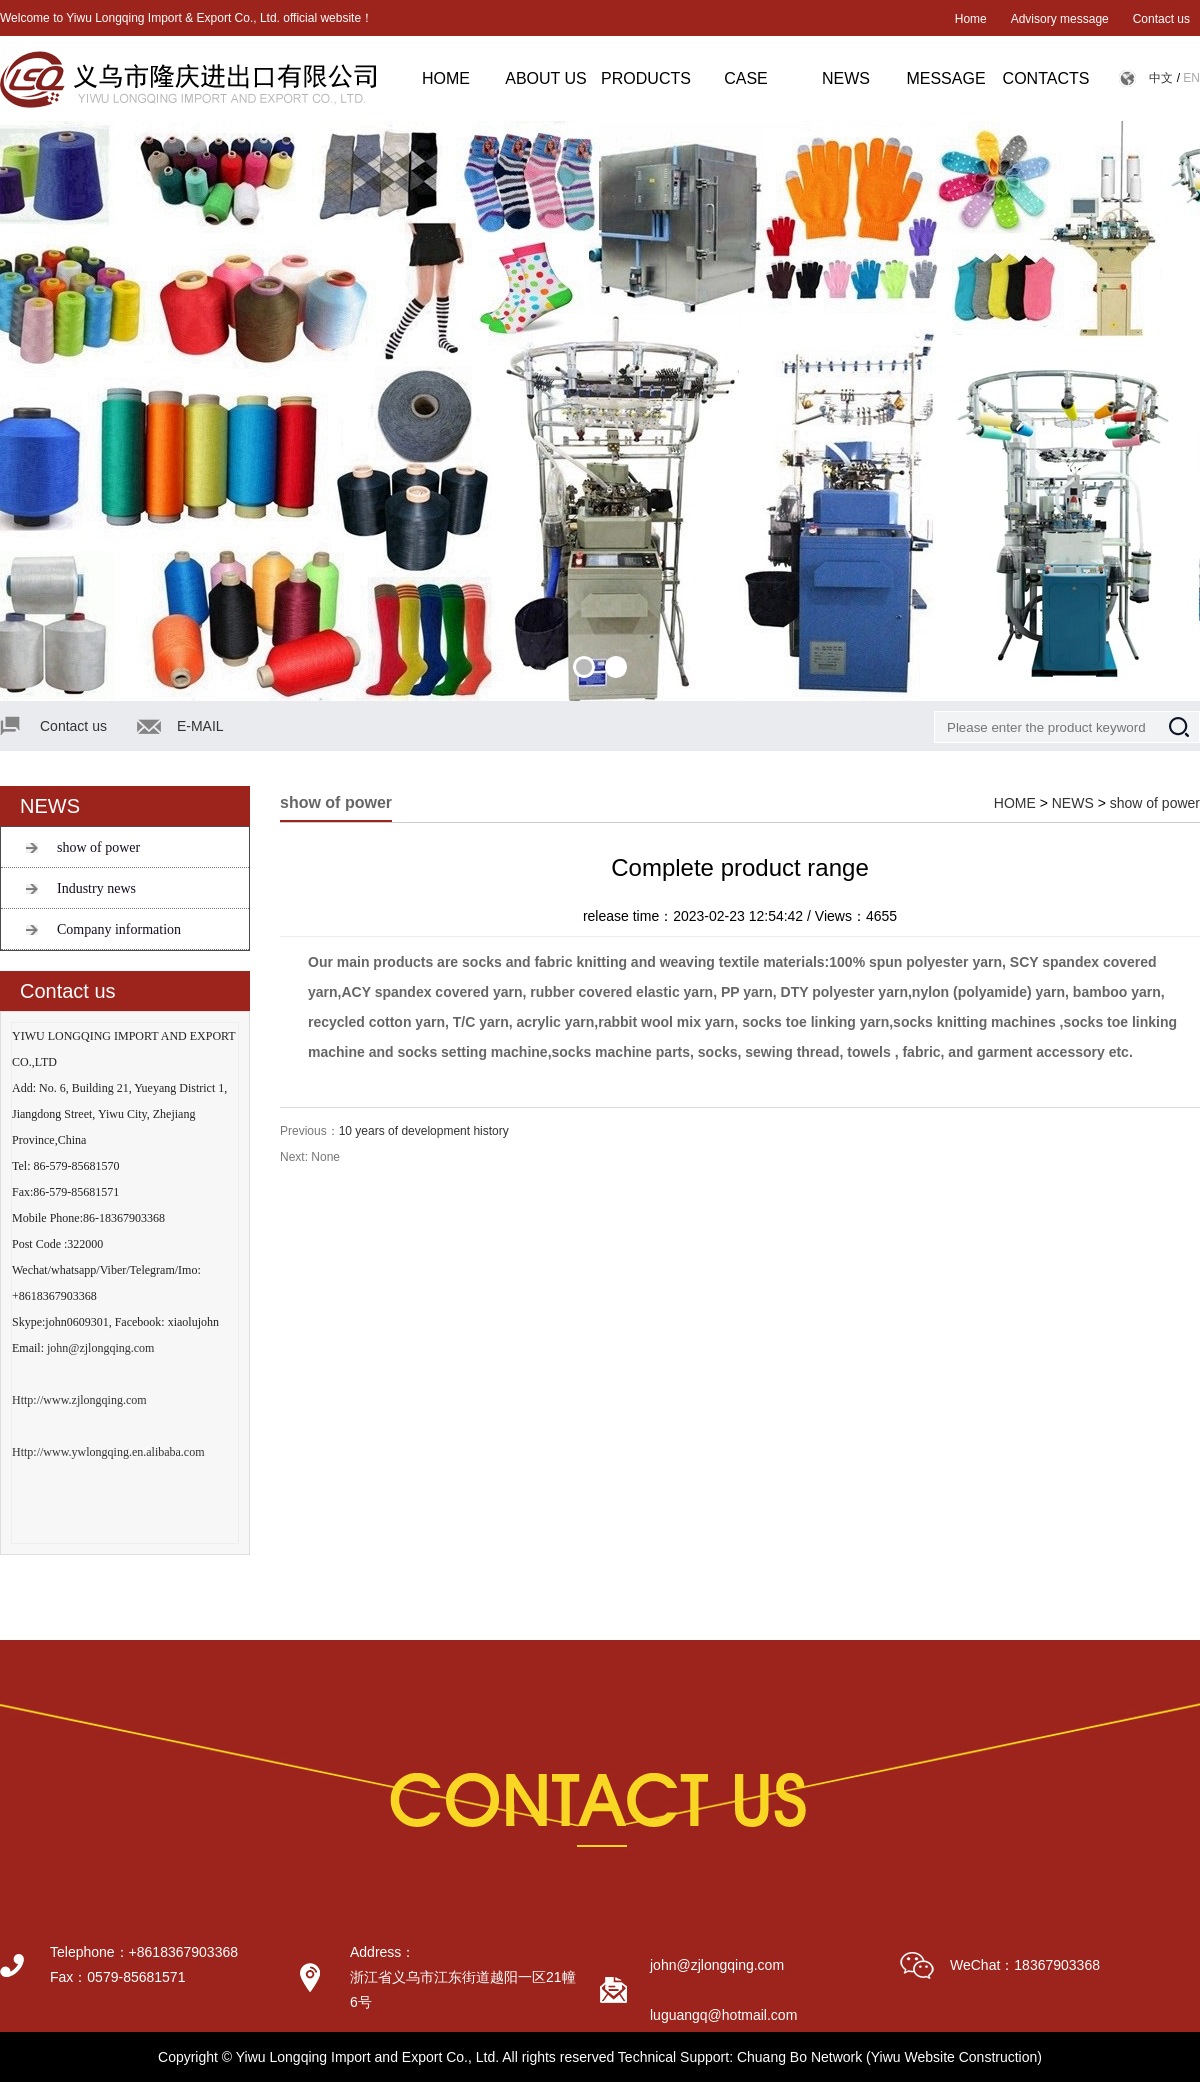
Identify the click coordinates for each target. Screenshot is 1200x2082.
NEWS (846, 78)
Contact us (1161, 19)
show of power (98, 847)
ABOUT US (546, 78)
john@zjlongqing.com (100, 1348)
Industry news (96, 888)
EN (1191, 78)
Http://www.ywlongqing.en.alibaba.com (108, 1452)
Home (971, 19)
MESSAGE (945, 78)
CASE (746, 78)
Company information (119, 929)
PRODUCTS (646, 78)
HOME (446, 78)
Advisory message (1060, 19)
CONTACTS (1046, 78)
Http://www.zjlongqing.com (79, 1400)
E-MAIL (200, 726)
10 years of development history (424, 1131)
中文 (1161, 78)
